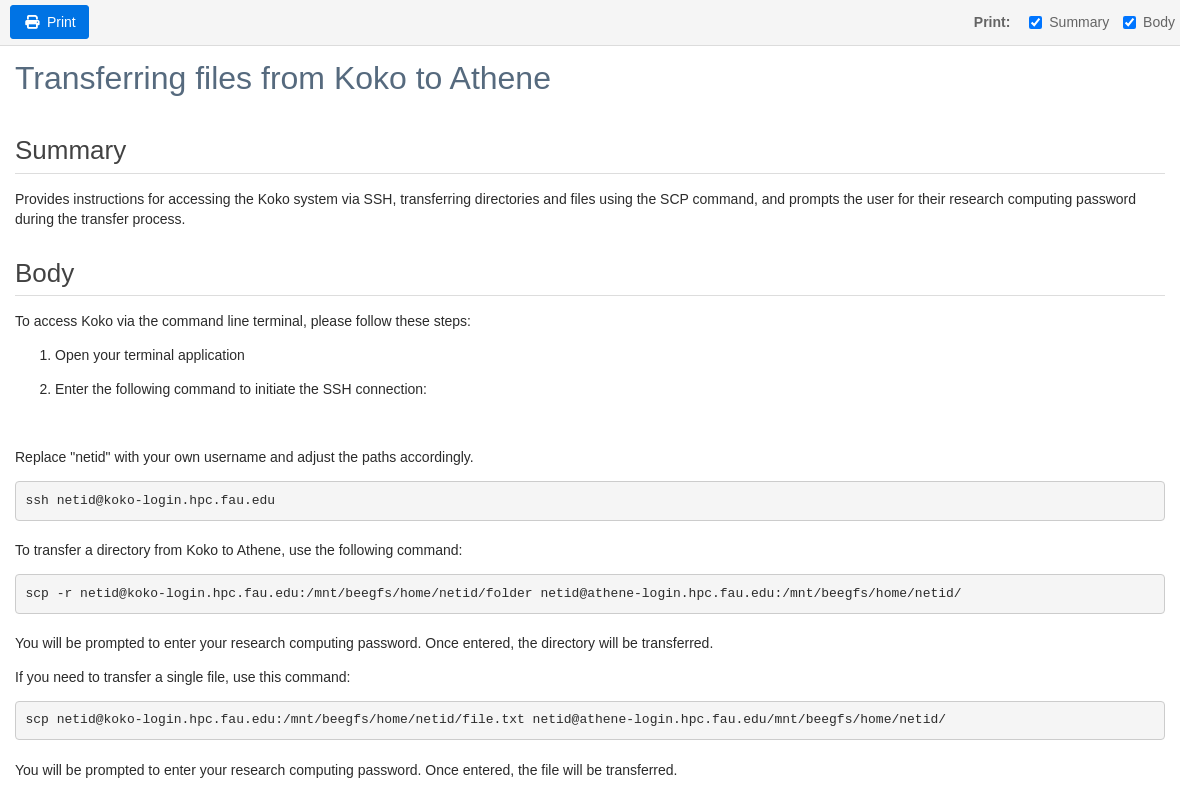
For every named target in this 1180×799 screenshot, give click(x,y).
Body (1149, 22)
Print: (992, 22)
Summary (1069, 22)
